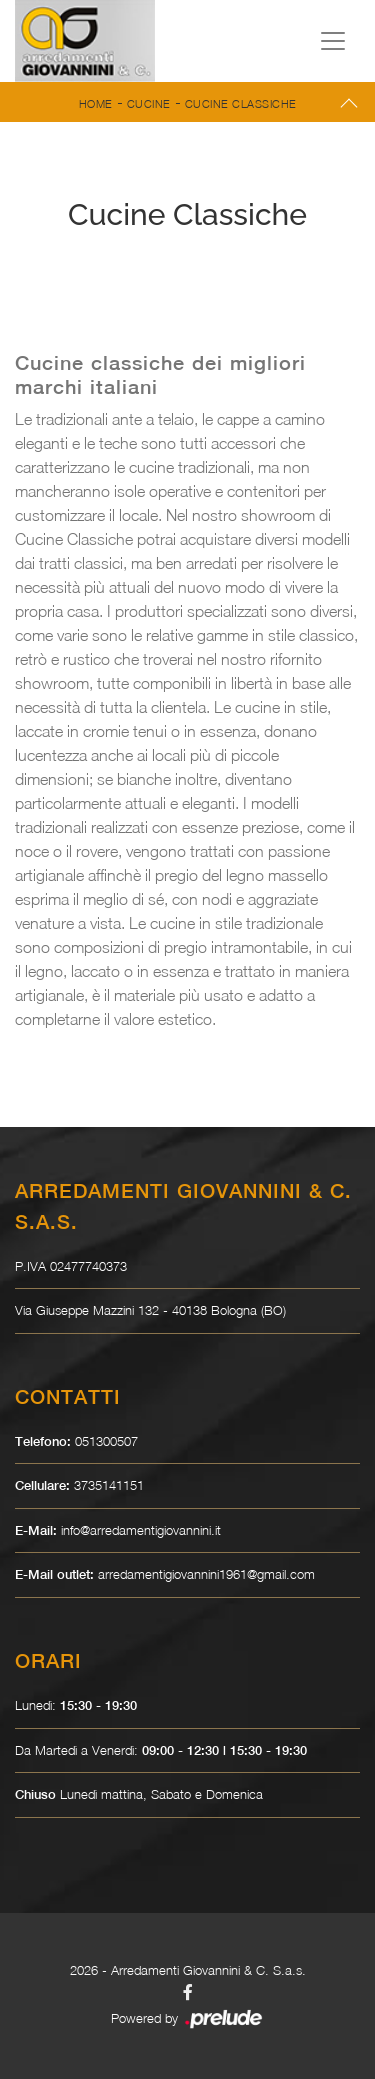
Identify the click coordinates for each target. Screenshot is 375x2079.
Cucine (149, 103)
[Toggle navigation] (333, 41)
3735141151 (109, 1485)
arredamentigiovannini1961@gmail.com (206, 1574)
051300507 (106, 1441)
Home (96, 103)
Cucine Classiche (241, 103)
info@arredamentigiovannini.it (141, 1530)
